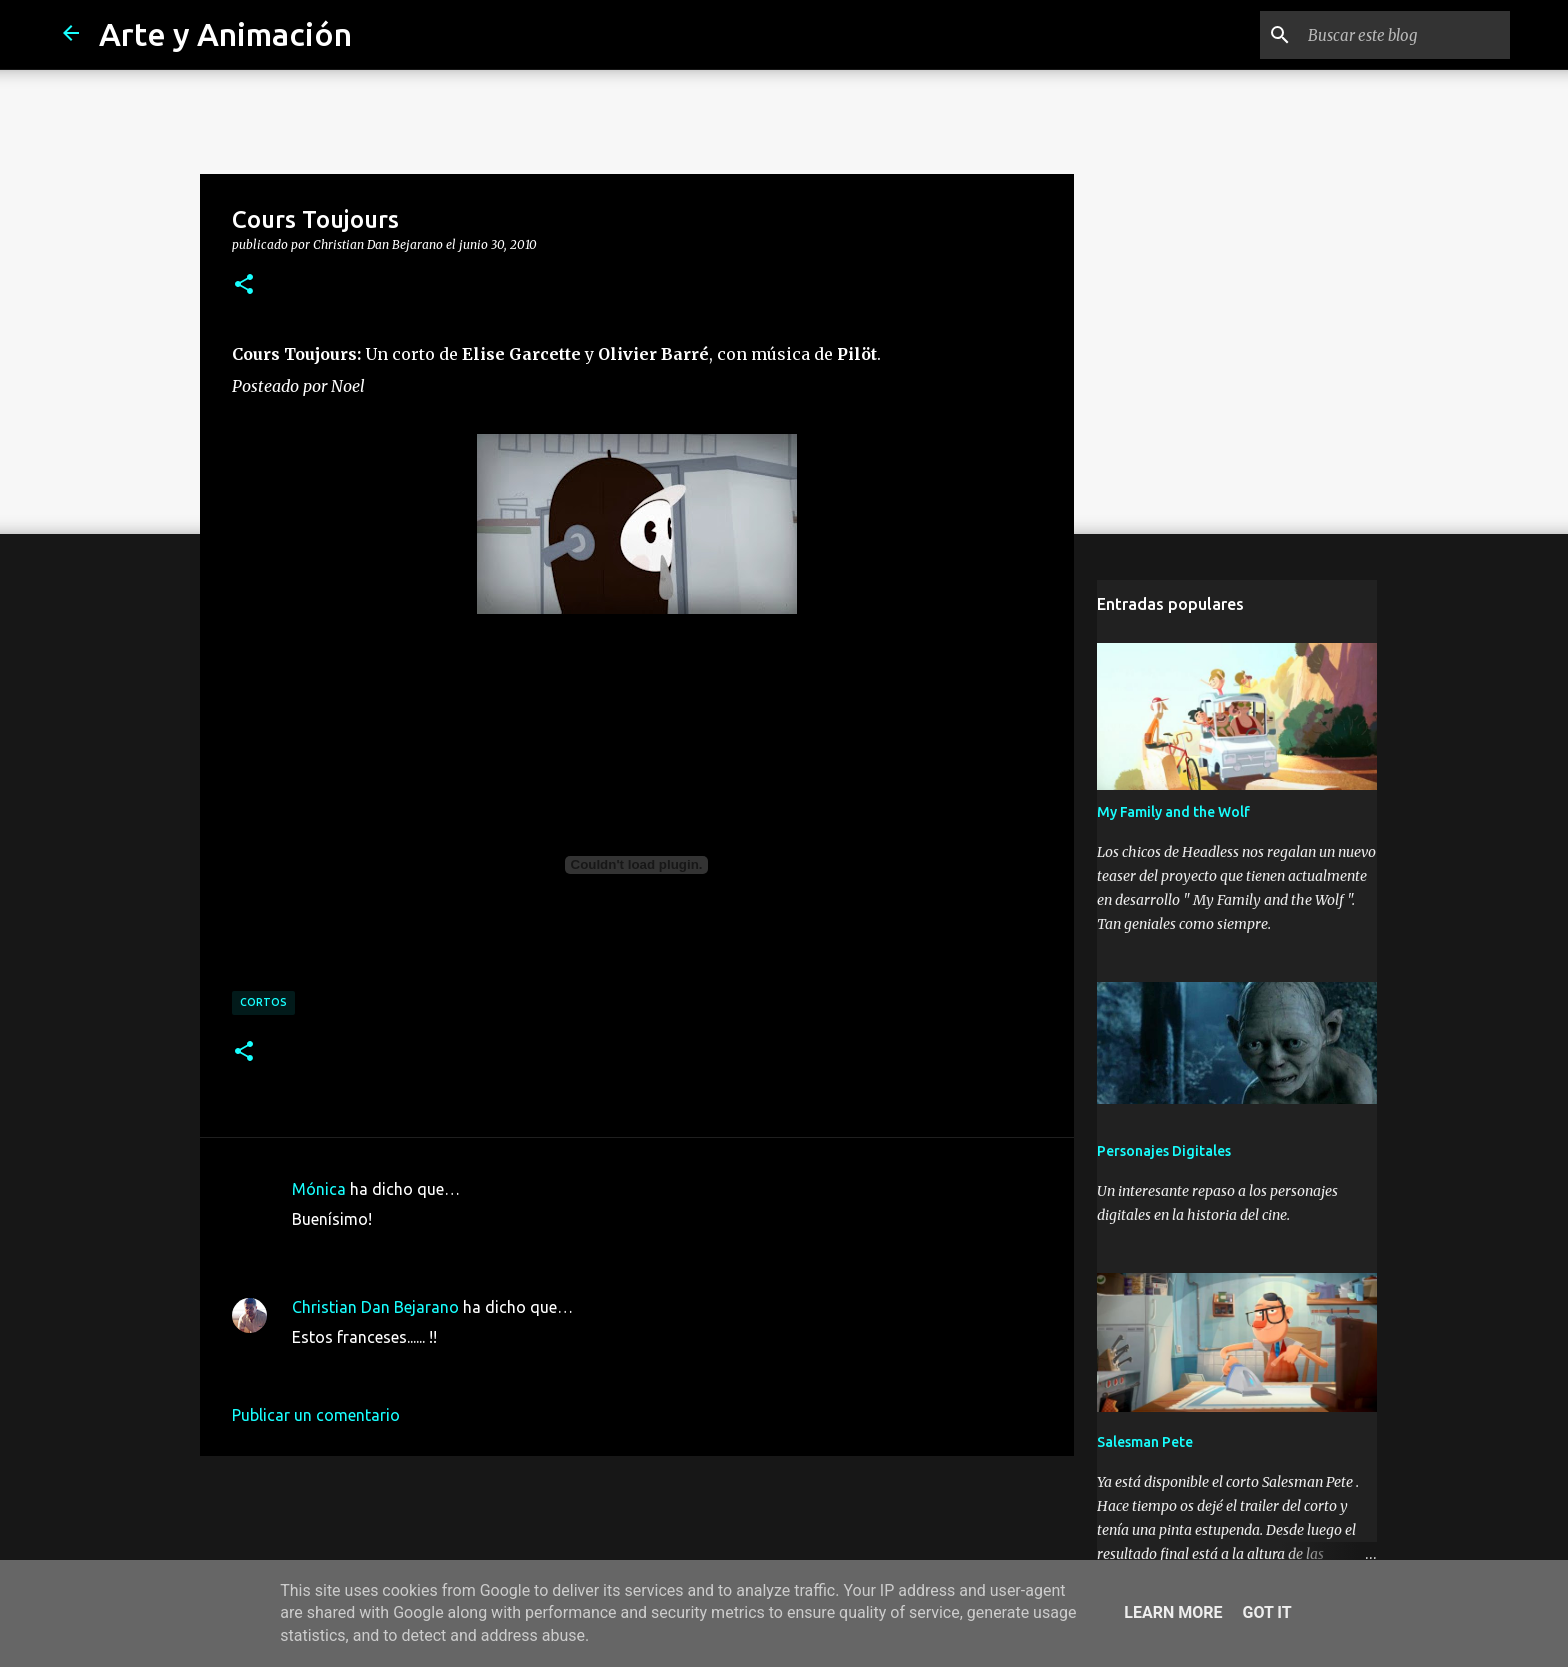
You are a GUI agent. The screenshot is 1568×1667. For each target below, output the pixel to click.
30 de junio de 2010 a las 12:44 (403, 1249)
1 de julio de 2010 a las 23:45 (396, 1367)
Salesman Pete (1145, 1442)
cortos (263, 1002)
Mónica (319, 1189)
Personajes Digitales (1164, 1151)
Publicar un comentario (316, 1415)
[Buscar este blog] (1405, 35)
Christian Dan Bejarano (375, 1307)
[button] (244, 285)
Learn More (1173, 1612)
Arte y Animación (225, 34)
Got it (1266, 1612)
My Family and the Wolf (1173, 812)
